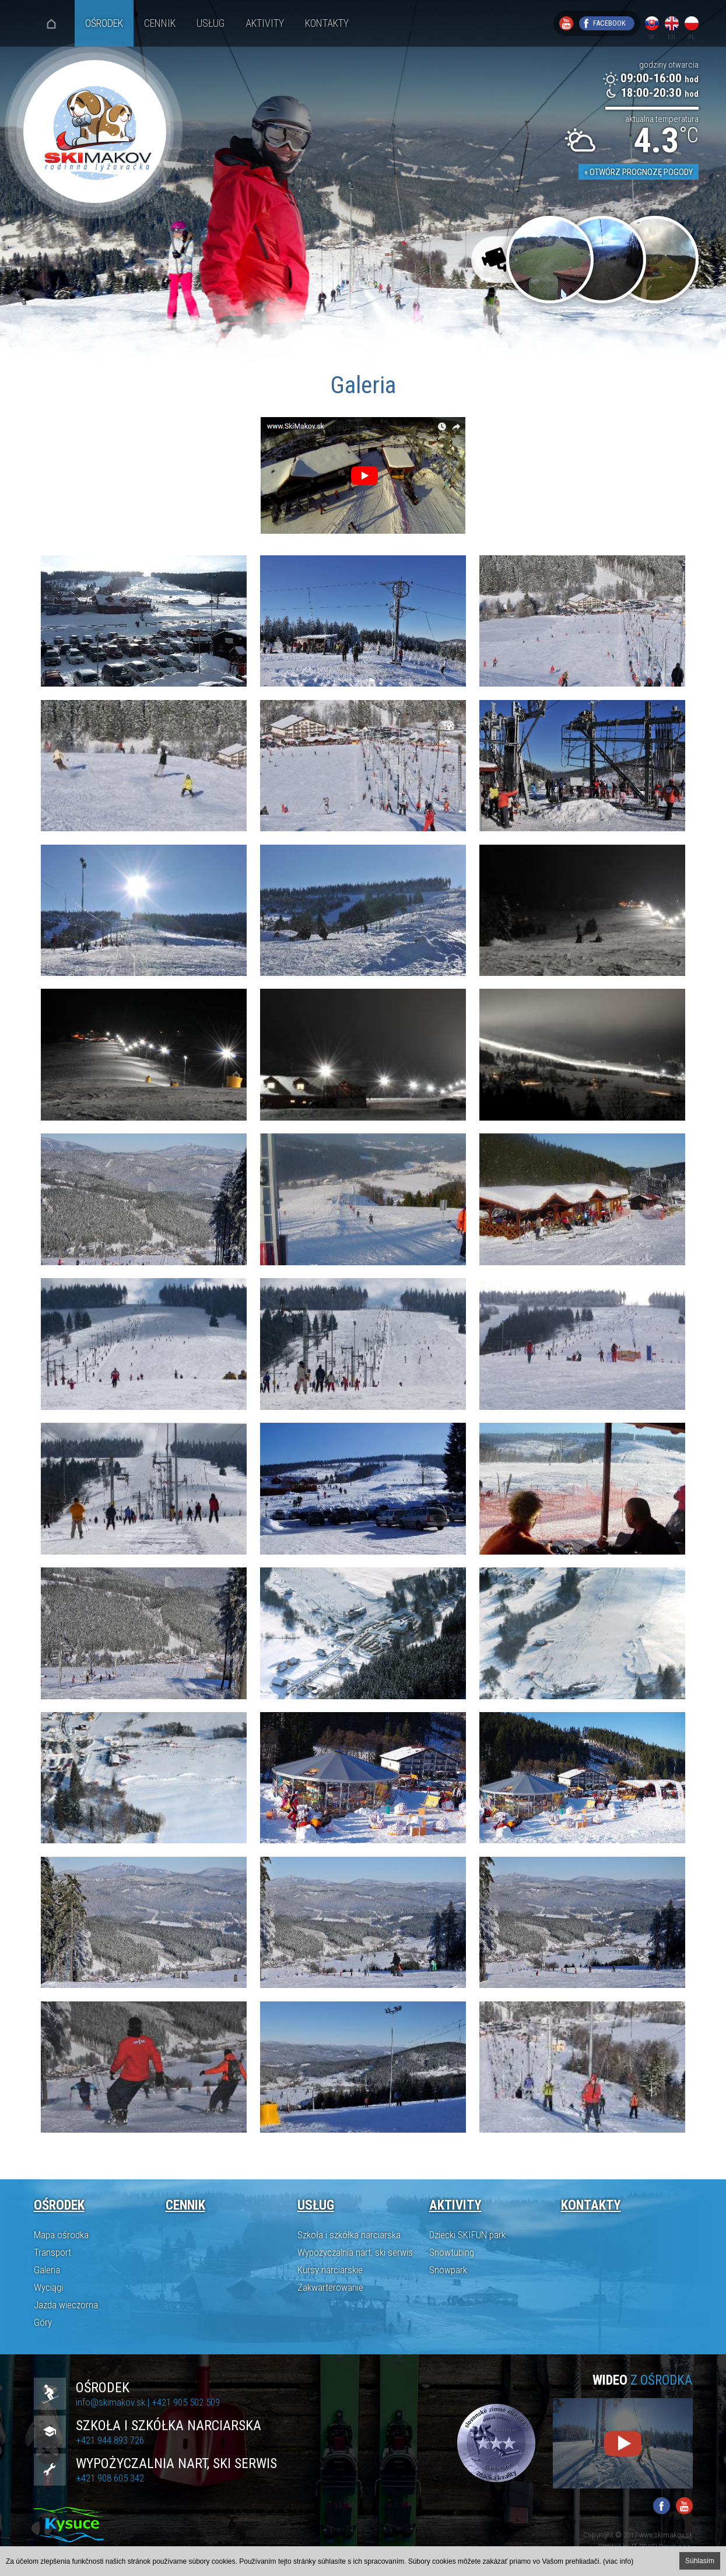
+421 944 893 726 (110, 2440)
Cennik (160, 23)
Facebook (609, 23)
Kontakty (327, 23)
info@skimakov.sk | (114, 2402)
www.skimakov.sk (666, 2534)
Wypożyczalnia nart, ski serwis (355, 2252)
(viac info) (618, 2561)
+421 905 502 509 (186, 2402)
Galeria (47, 2270)
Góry (43, 2322)
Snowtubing (451, 2252)
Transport (52, 2252)
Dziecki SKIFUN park (467, 2235)
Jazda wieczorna (66, 2305)
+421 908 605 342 (110, 2478)
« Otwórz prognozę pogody (638, 172)
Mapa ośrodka (61, 2235)
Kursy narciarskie (330, 2270)
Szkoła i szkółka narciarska (349, 2235)
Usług (211, 23)
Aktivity (264, 23)
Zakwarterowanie (330, 2287)
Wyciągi (48, 2287)
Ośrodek (104, 23)
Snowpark (448, 2270)
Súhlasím (699, 2561)
